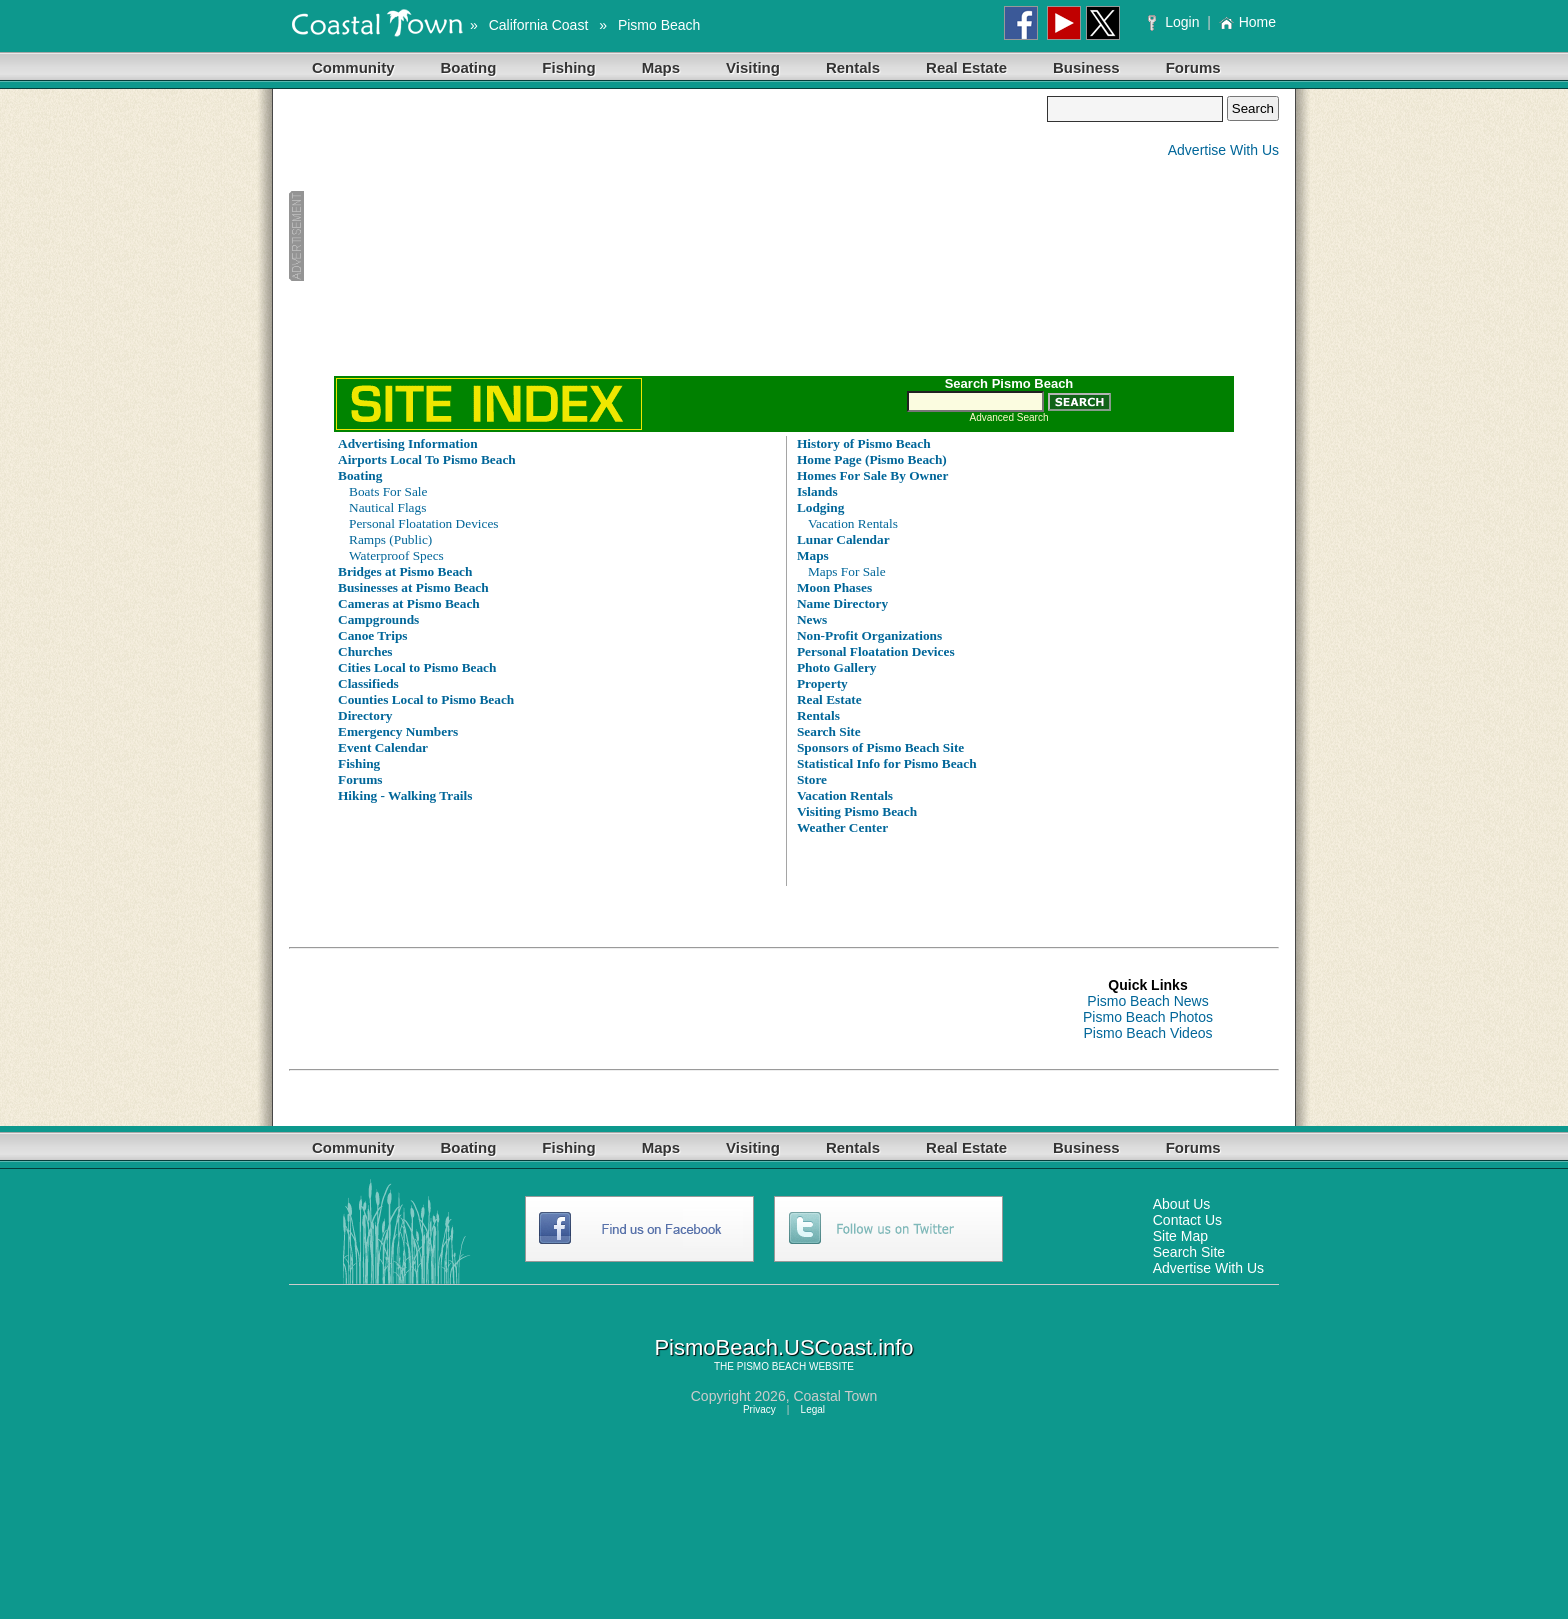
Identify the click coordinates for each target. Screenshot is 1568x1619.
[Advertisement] (668, 236)
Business (1086, 67)
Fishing (568, 67)
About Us (1182, 1204)
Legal (813, 1409)
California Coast (539, 25)
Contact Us (1187, 1220)
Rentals (853, 67)
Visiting (753, 67)
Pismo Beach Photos (1148, 1017)
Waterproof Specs (396, 555)
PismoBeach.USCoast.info (783, 1347)
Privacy (759, 1409)
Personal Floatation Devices (424, 523)
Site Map (1180, 1236)
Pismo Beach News (1147, 1001)
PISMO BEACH (771, 1366)
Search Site (1189, 1252)
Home (1247, 22)
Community (353, 67)
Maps (661, 67)
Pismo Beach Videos (1148, 1033)
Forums (1193, 67)
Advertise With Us (1223, 150)
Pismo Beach (659, 25)
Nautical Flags (387, 507)
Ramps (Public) (390, 539)
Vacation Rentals (853, 523)
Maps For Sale (847, 571)
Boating (469, 67)
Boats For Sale (388, 491)
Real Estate (966, 67)
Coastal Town (835, 1396)
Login (1175, 22)
